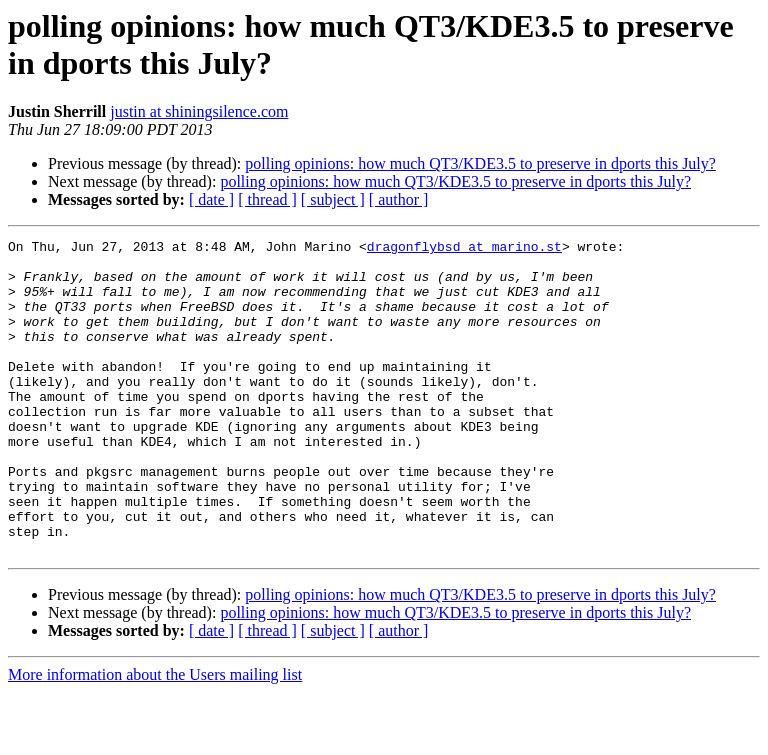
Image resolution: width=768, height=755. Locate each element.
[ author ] (399, 199)
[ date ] (211, 199)
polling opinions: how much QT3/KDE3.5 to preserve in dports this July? (480, 163)
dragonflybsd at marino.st (464, 249)
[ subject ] (333, 199)
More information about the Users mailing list (155, 737)
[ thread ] (267, 199)
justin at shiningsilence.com (199, 111)
